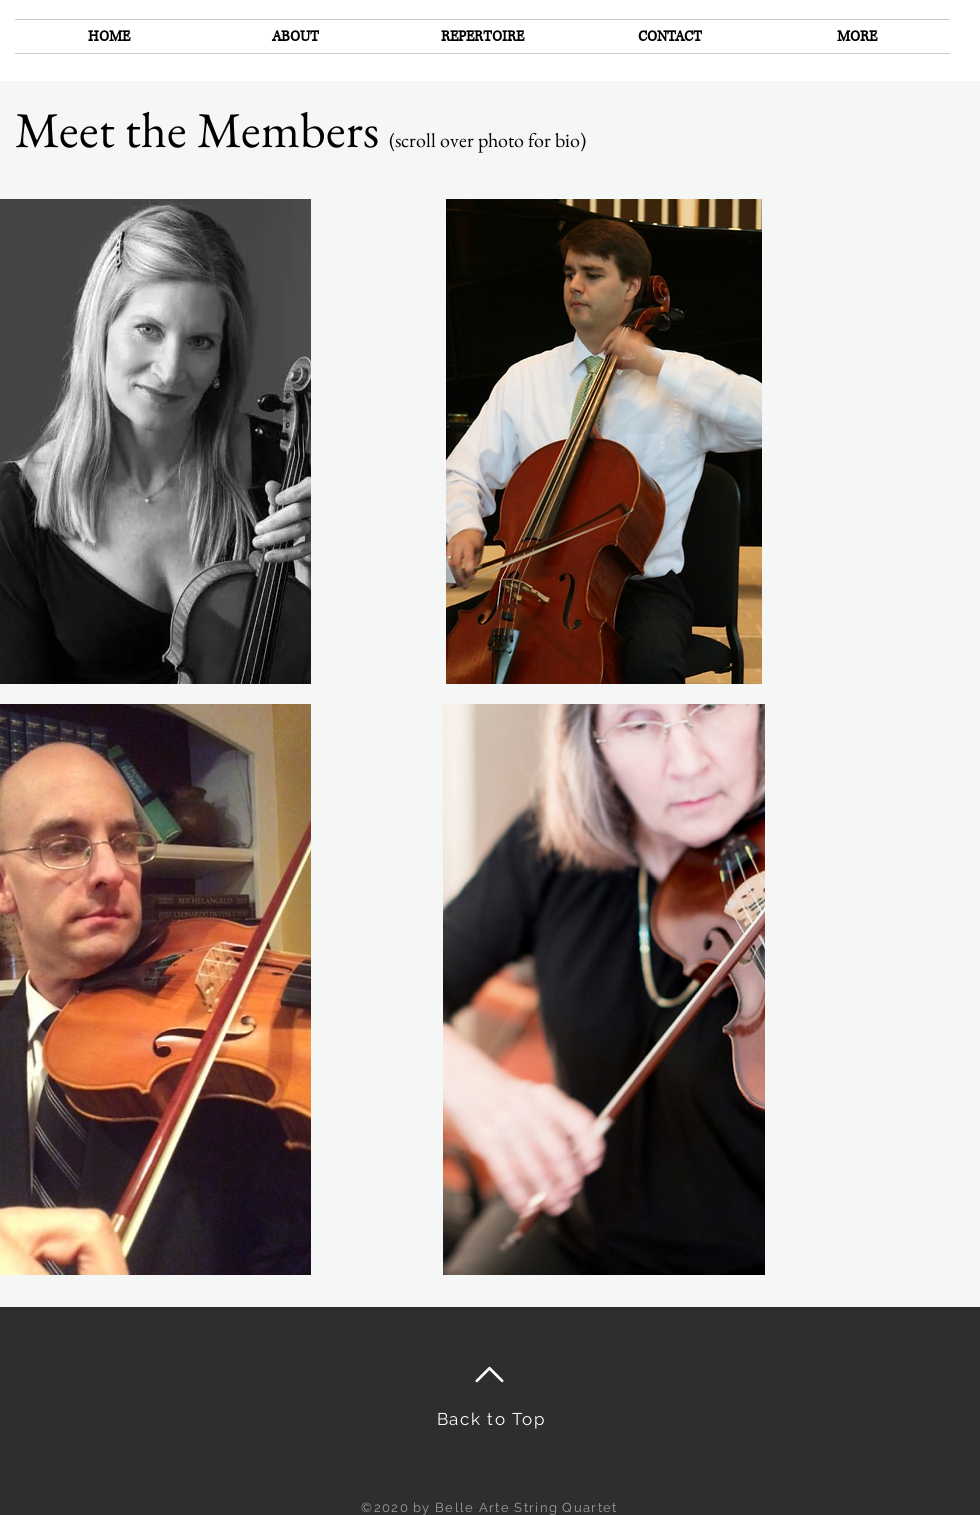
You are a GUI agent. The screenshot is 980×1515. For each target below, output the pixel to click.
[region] (604, 441)
